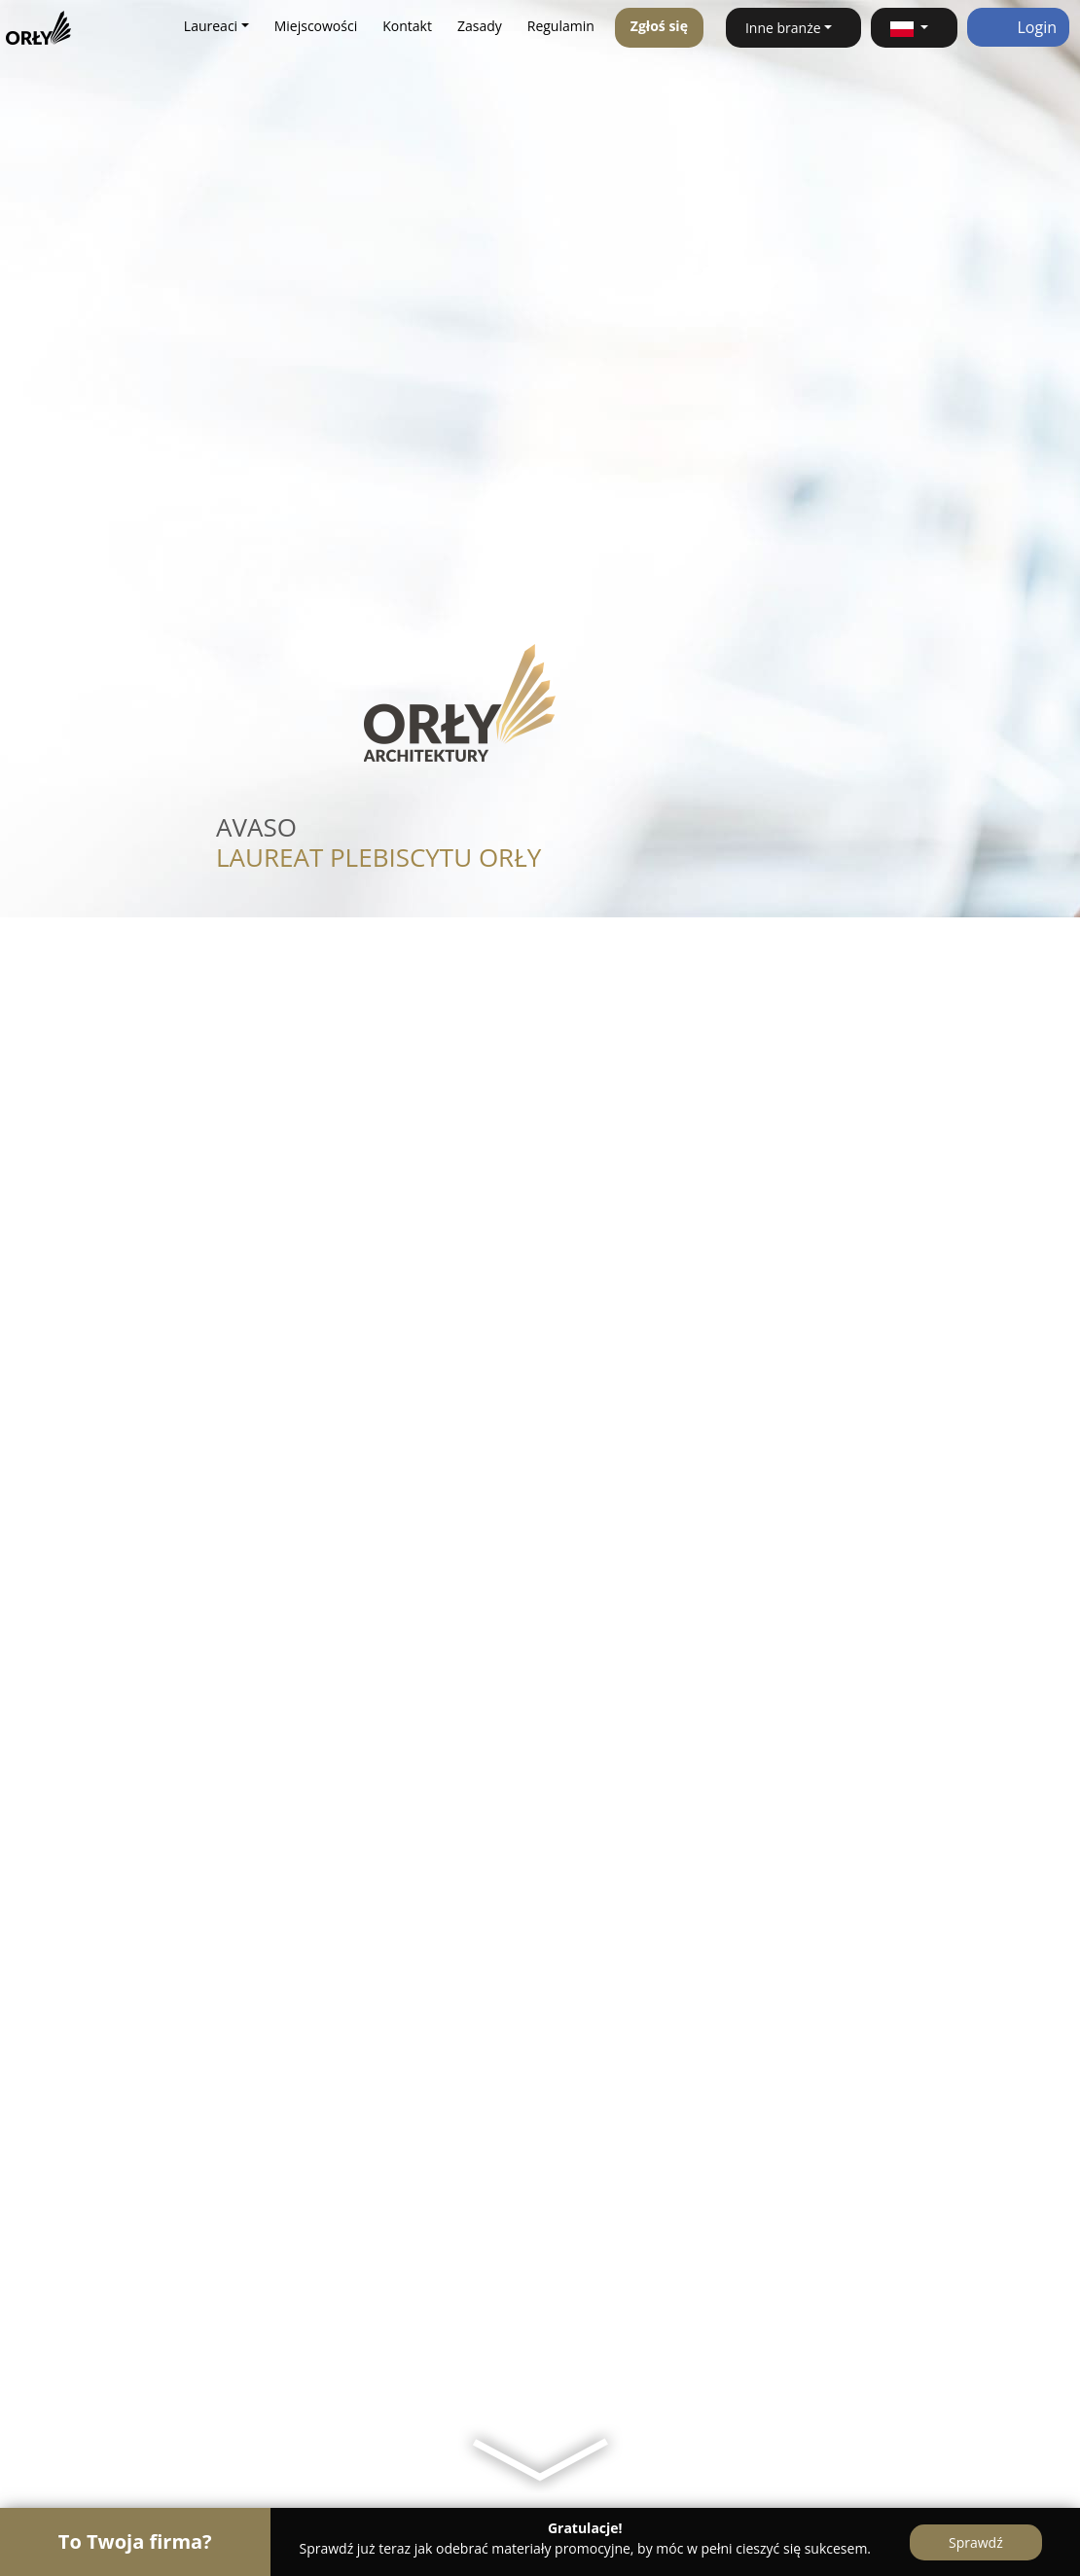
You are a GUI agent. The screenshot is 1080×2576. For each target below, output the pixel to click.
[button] (914, 28)
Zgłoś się (659, 26)
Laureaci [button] (210, 26)
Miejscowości (316, 26)
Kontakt (407, 26)
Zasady (479, 26)
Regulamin (560, 26)
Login (1018, 27)
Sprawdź (976, 2542)
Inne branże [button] (783, 27)
